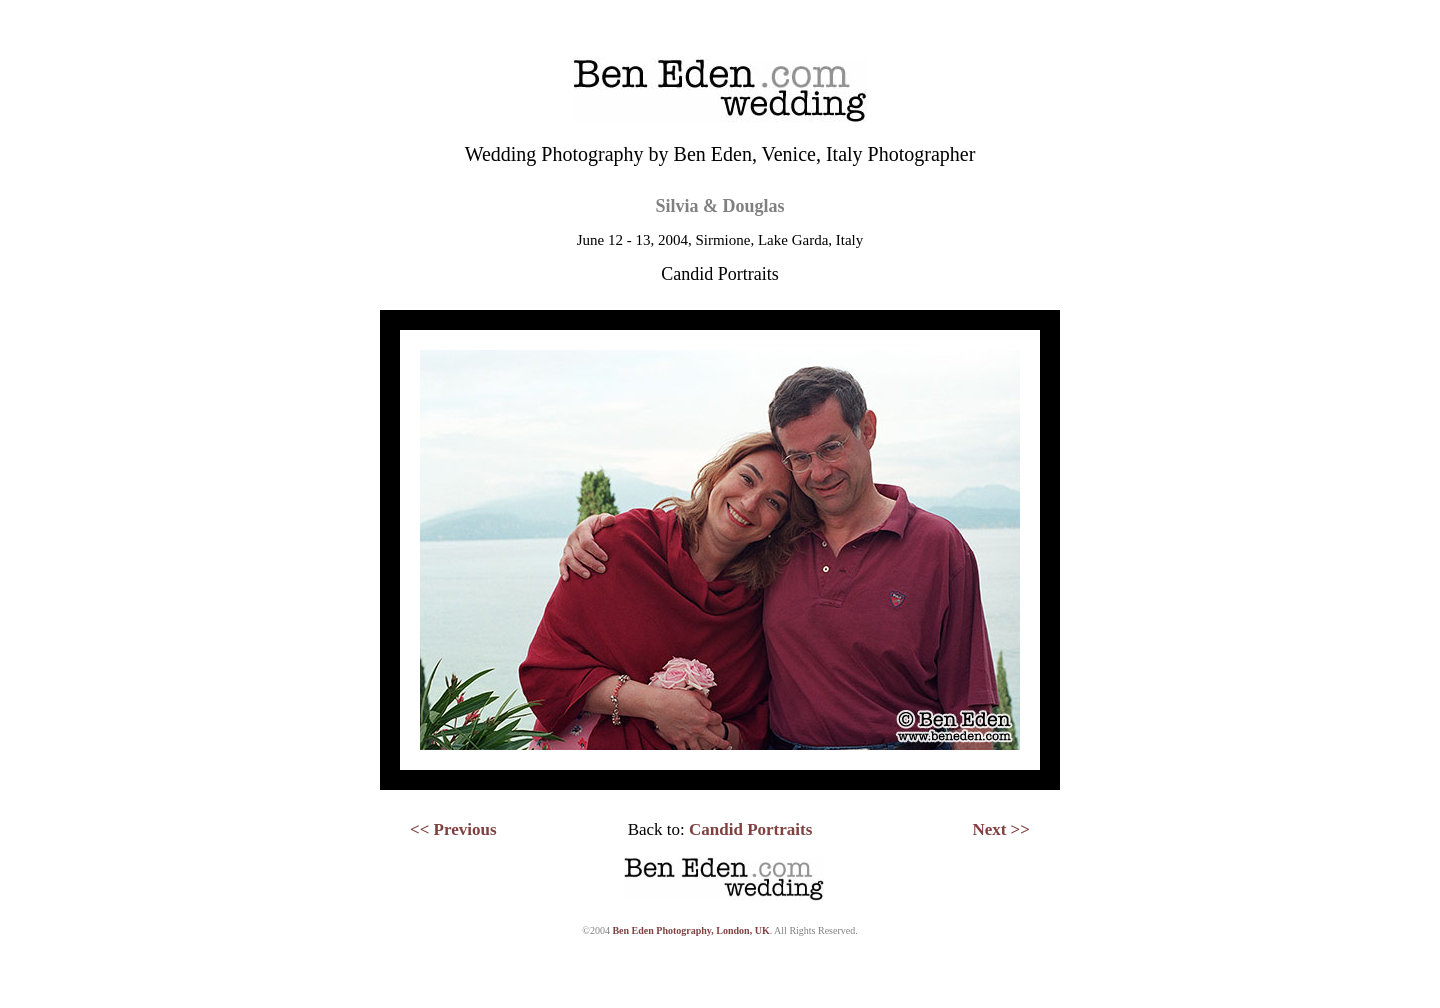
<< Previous (453, 829)
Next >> (1001, 829)
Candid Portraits (750, 829)
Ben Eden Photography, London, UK (690, 930)
